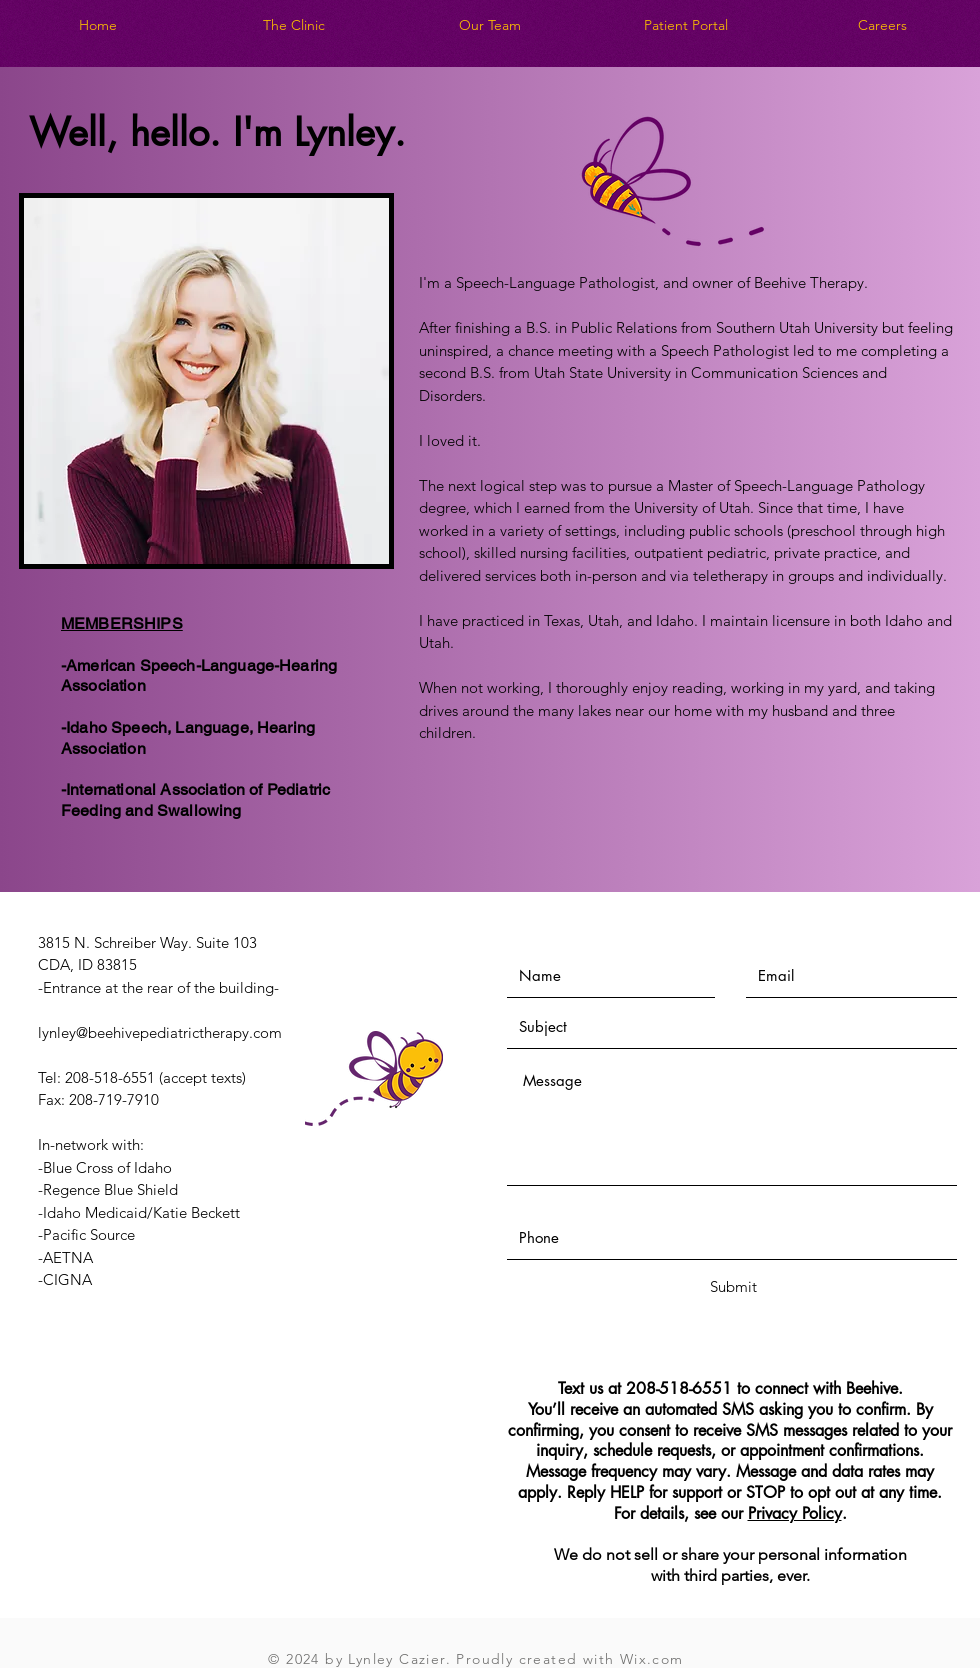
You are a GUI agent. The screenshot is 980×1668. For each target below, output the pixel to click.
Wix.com (652, 1659)
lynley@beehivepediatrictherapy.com (160, 1032)
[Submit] (733, 1286)
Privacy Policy (795, 1513)
